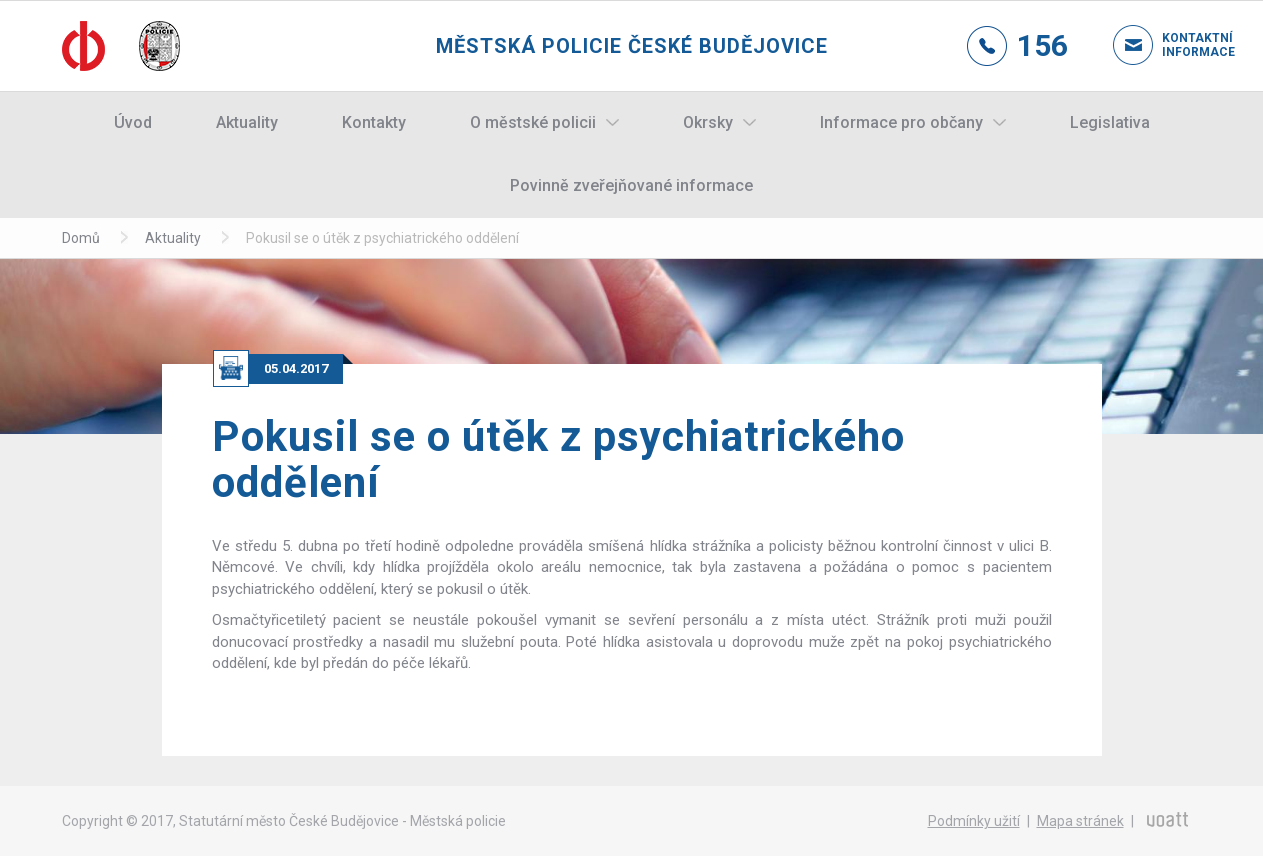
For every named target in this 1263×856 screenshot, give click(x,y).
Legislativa (1110, 122)
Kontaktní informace (1182, 45)
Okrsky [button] (708, 122)
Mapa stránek (1080, 821)
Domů (81, 238)
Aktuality (247, 122)
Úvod (133, 122)
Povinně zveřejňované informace (631, 185)
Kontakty (374, 122)
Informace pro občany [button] (901, 122)
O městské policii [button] (533, 122)
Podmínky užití (974, 821)
